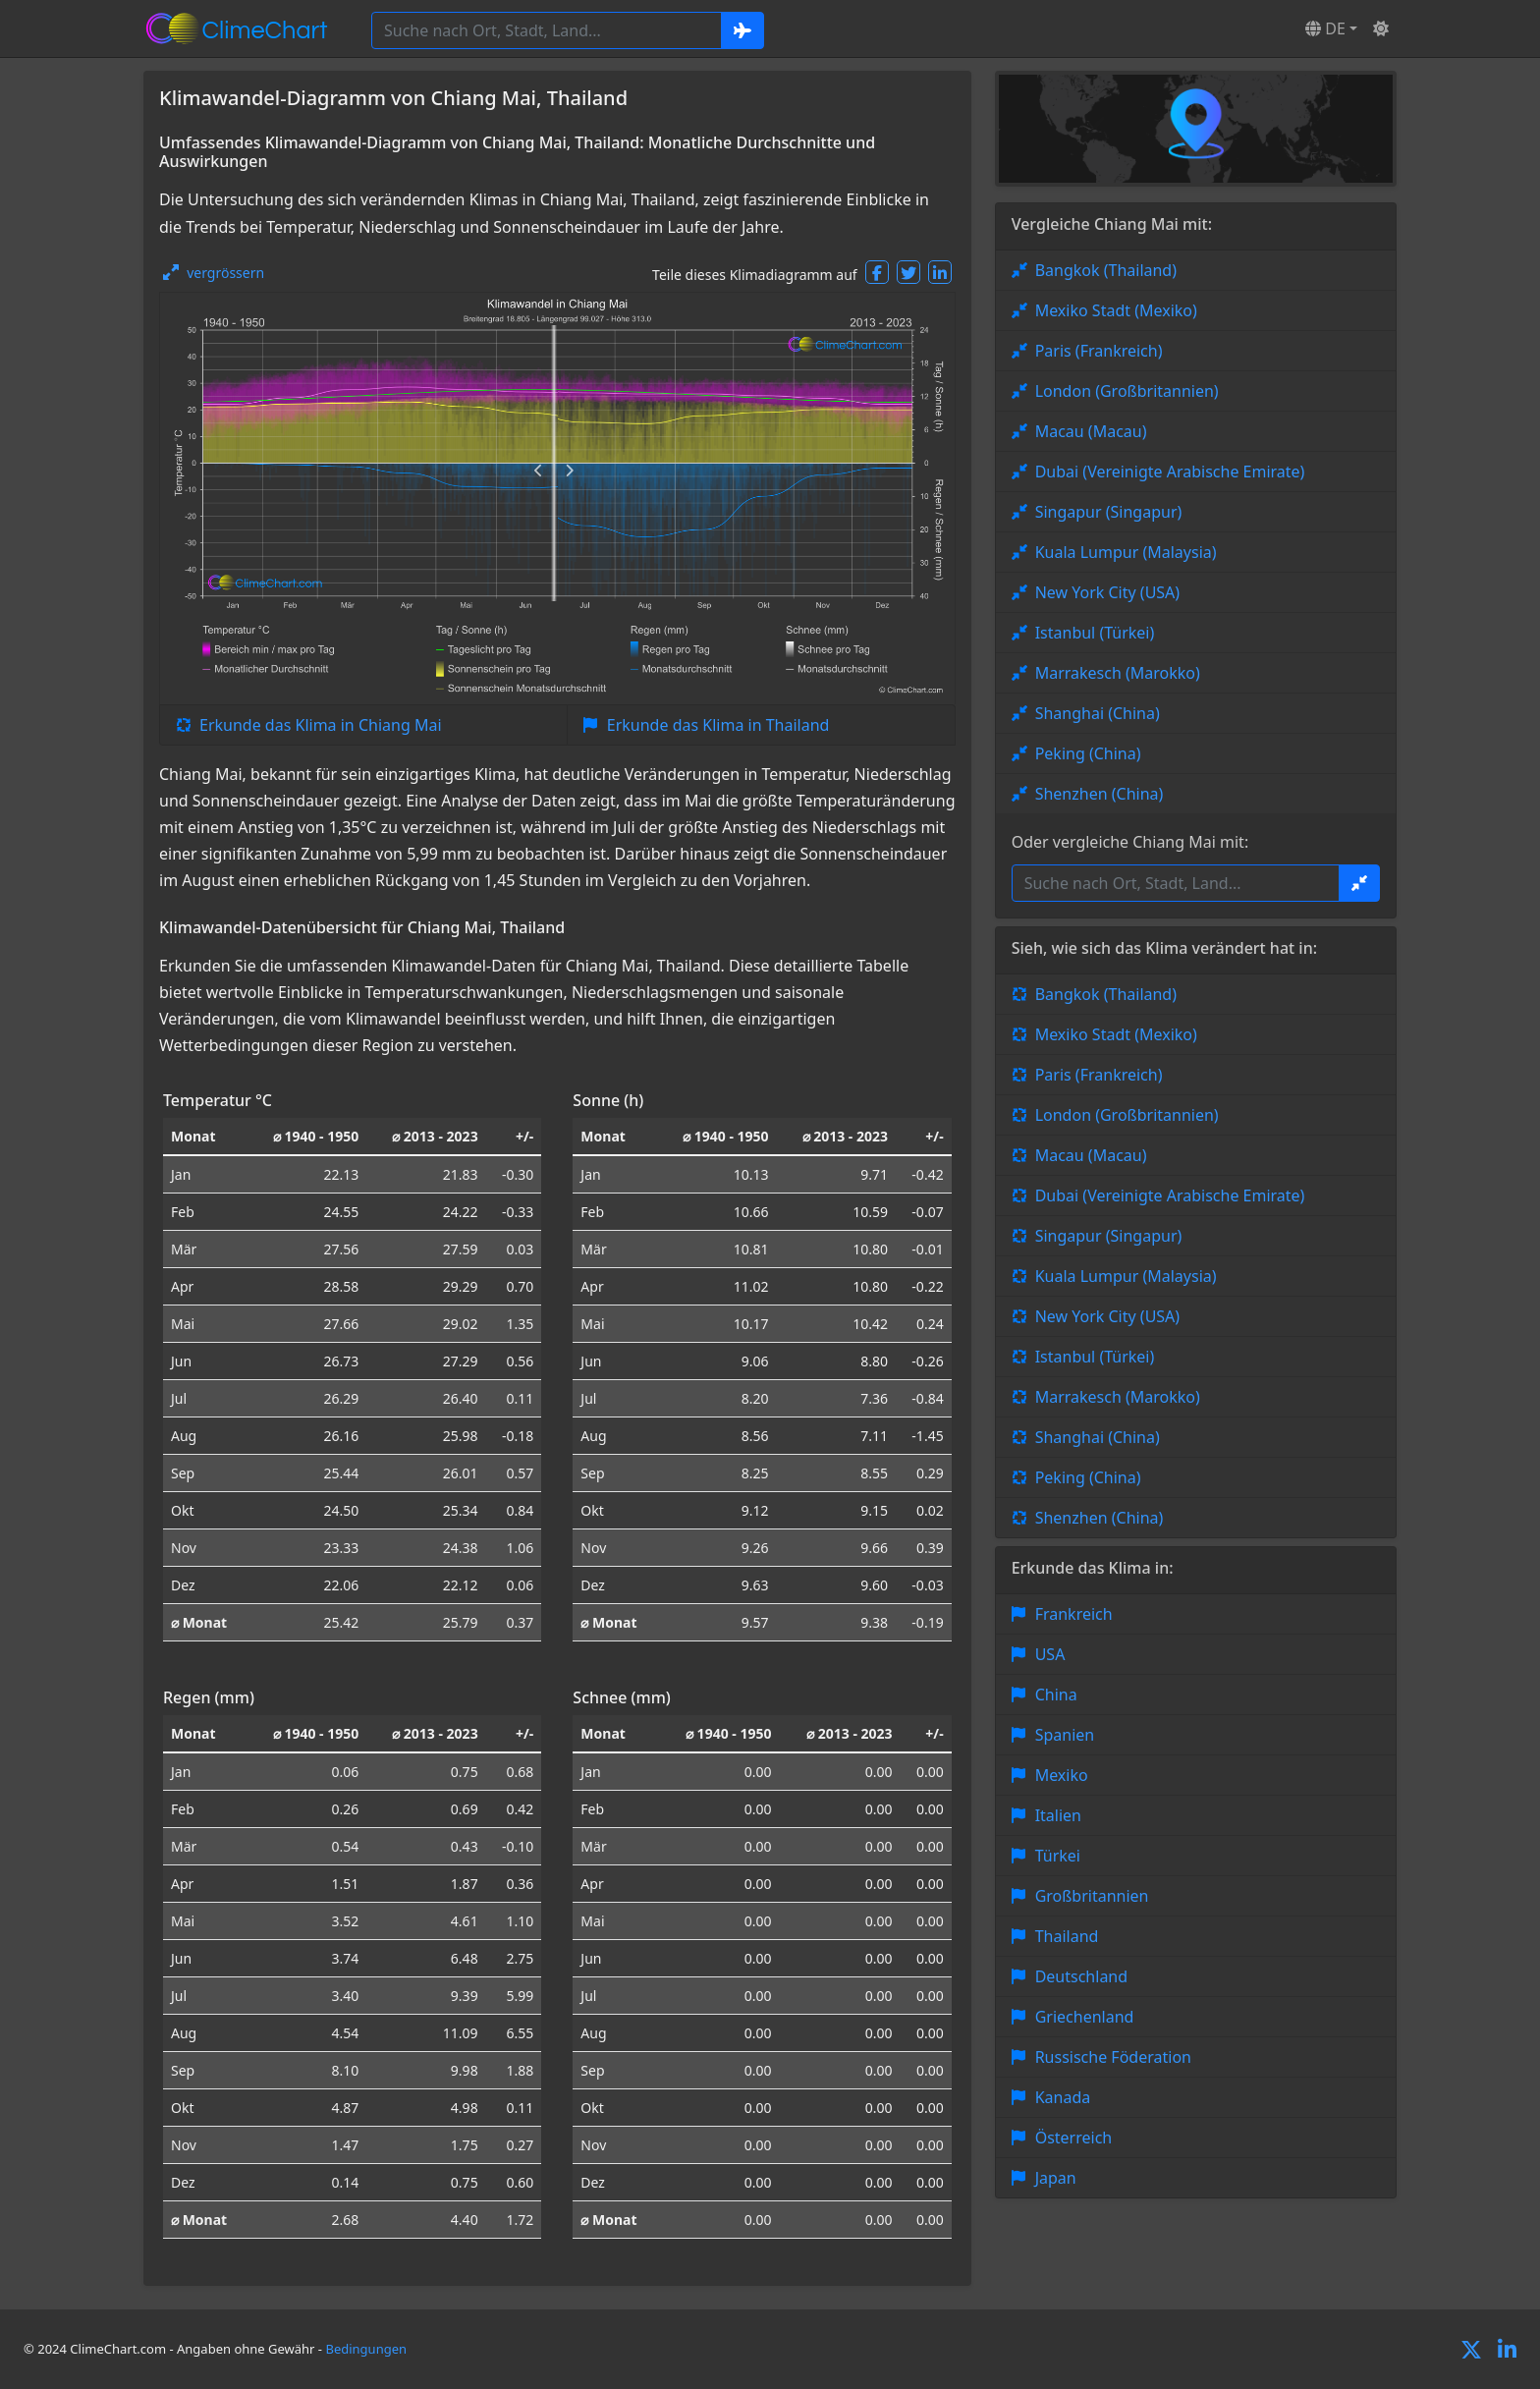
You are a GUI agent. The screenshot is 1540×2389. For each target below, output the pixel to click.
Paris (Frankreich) (1099, 350)
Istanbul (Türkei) (1095, 632)
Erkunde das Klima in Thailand (718, 725)
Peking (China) (1088, 753)
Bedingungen (366, 2349)
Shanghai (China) (1097, 713)
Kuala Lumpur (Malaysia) (1126, 552)
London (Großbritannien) (1127, 391)
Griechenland (1084, 2017)
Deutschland (1081, 1976)
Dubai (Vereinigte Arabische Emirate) (1170, 471)
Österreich (1074, 2137)
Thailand (1067, 1936)
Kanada (1063, 2097)
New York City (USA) (1108, 592)
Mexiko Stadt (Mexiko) (1116, 310)
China (1056, 1694)
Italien (1058, 1815)
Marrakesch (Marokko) (1117, 673)
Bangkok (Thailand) (1106, 270)
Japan (1055, 2178)
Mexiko (1061, 1775)
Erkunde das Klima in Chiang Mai (320, 725)
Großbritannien (1092, 1896)
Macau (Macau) (1091, 431)
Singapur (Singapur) (1108, 512)
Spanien (1065, 1735)
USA (1050, 1654)
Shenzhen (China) (1099, 794)
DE (1325, 28)
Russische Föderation (1113, 2057)
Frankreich (1074, 1614)
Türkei (1057, 1855)
